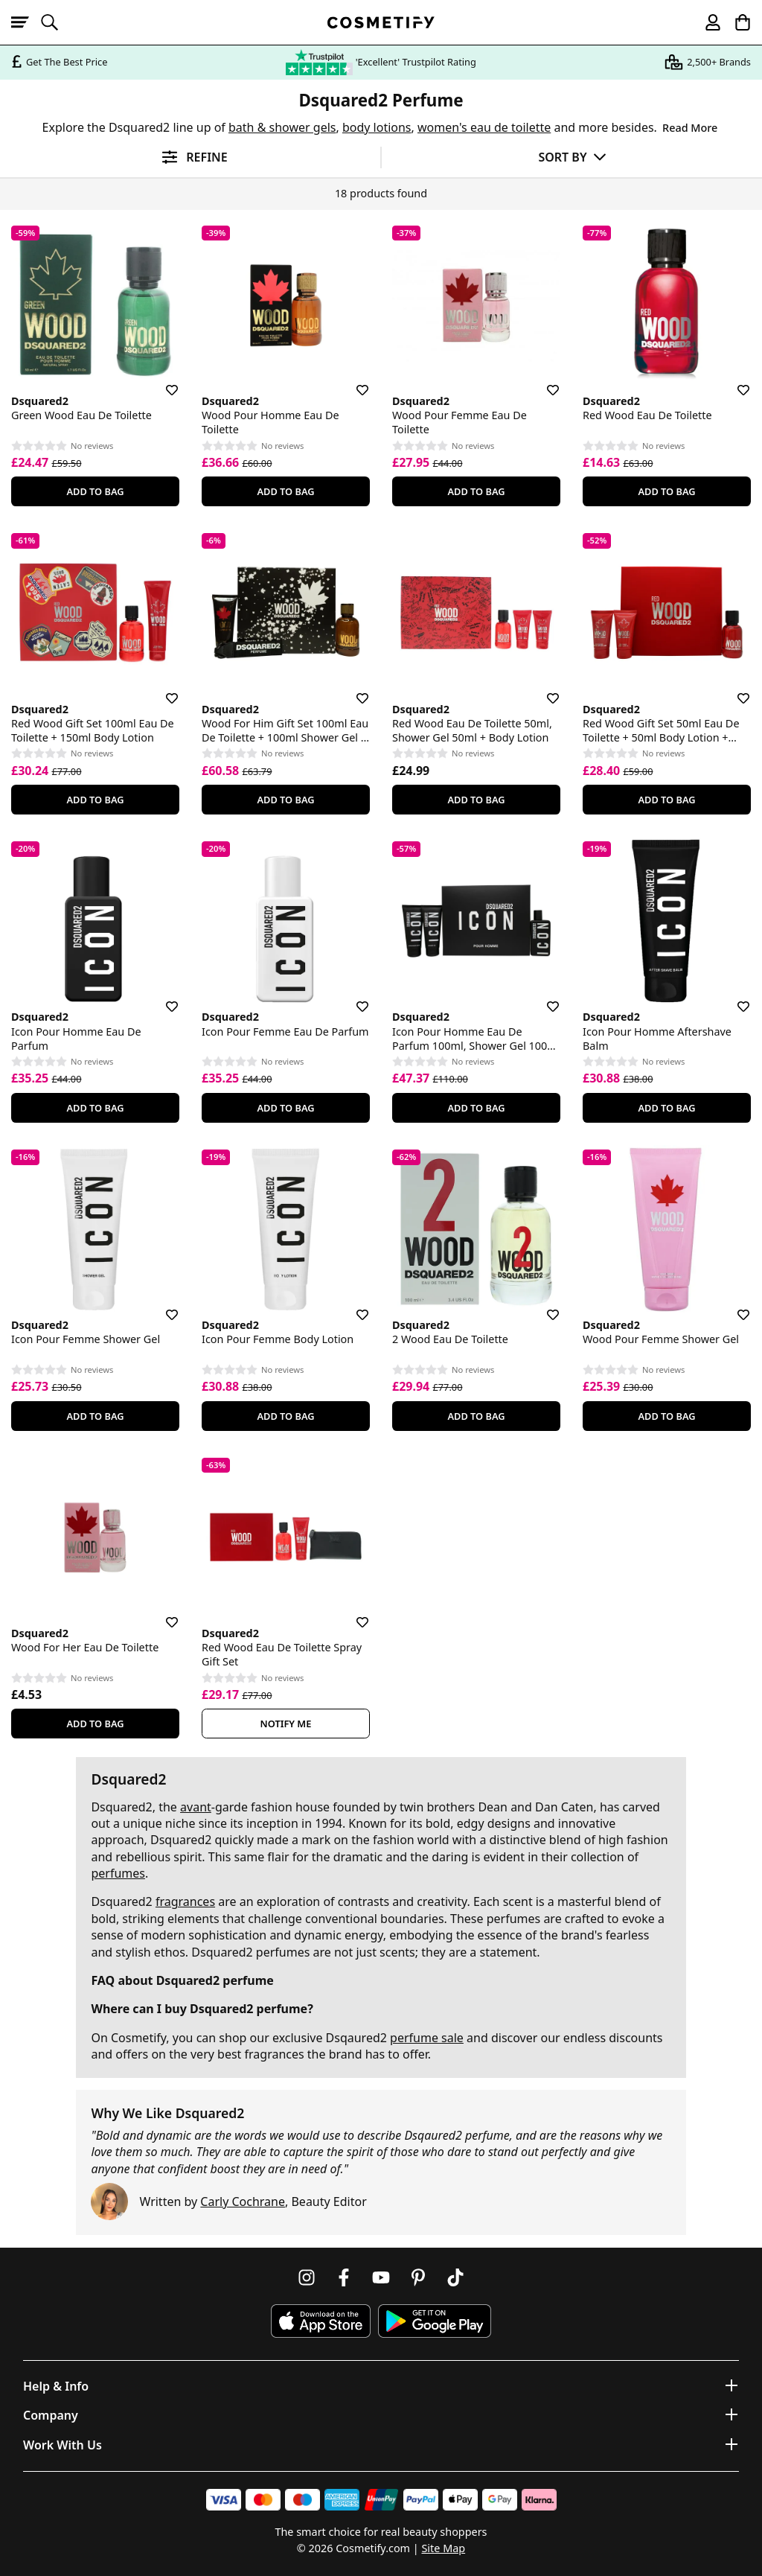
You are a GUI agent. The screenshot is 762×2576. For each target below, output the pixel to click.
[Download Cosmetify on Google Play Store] (434, 2321)
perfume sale (427, 2038)
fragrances (185, 1901)
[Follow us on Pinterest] (418, 2277)
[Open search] (56, 22)
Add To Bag (95, 491)
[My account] (706, 22)
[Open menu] (26, 22)
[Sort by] (572, 157)
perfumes (118, 1873)
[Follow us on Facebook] (344, 2277)
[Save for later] (161, 381)
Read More (689, 128)
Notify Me (286, 1723)
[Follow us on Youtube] (381, 2277)
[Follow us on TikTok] (455, 2277)
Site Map (443, 2548)
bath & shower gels (282, 127)
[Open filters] (190, 157)
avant (195, 1807)
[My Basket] (736, 22)
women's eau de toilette (484, 127)
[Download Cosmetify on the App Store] (321, 2321)
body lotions (377, 127)
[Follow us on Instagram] (306, 2277)
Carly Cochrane (242, 2201)
